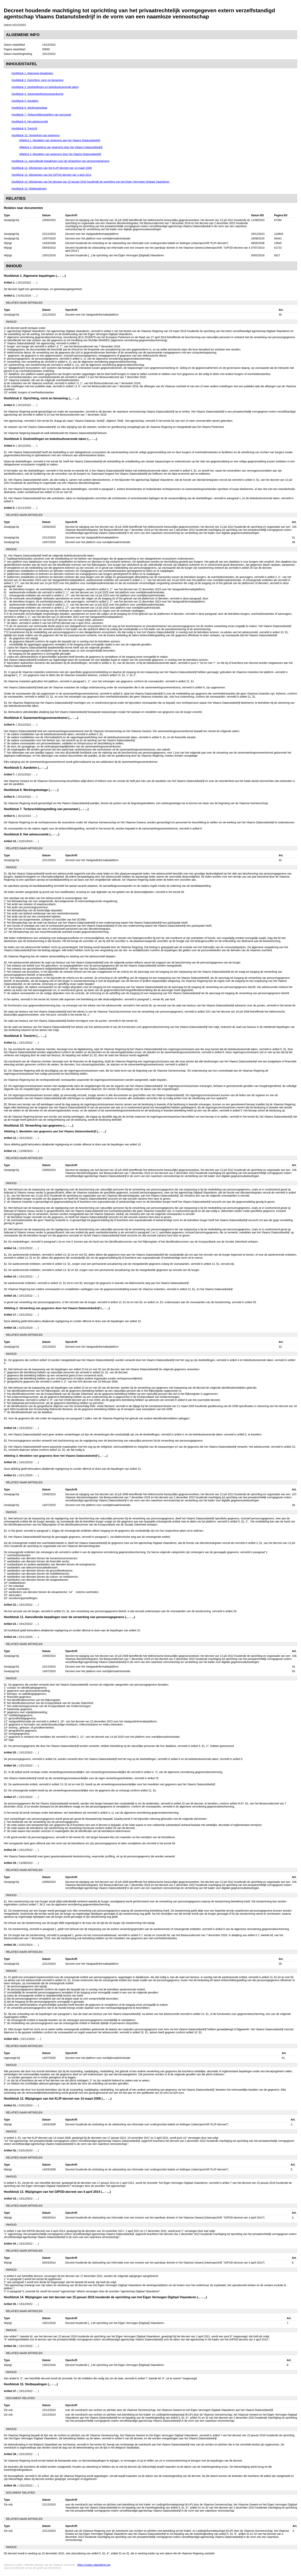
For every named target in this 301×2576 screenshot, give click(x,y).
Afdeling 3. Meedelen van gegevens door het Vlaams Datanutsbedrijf (60, 154)
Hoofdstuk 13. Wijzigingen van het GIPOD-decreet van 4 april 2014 (51, 174)
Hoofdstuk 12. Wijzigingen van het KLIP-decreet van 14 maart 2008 (52, 167)
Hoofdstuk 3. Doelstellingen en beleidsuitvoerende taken (45, 87)
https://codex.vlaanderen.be (93, 2564)
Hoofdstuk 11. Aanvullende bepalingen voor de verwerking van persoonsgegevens (60, 161)
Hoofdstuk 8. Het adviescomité (30, 121)
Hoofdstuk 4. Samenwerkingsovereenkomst (37, 93)
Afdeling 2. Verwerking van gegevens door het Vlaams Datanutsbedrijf (61, 147)
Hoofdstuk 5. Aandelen (25, 100)
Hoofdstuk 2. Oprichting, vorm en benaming (37, 80)
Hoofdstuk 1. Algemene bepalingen (32, 73)
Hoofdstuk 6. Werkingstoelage (29, 107)
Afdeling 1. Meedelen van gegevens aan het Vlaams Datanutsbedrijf (59, 140)
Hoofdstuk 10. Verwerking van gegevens (36, 135)
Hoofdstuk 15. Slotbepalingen (29, 188)
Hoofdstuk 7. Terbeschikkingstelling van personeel (41, 114)
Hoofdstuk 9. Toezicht (24, 128)
